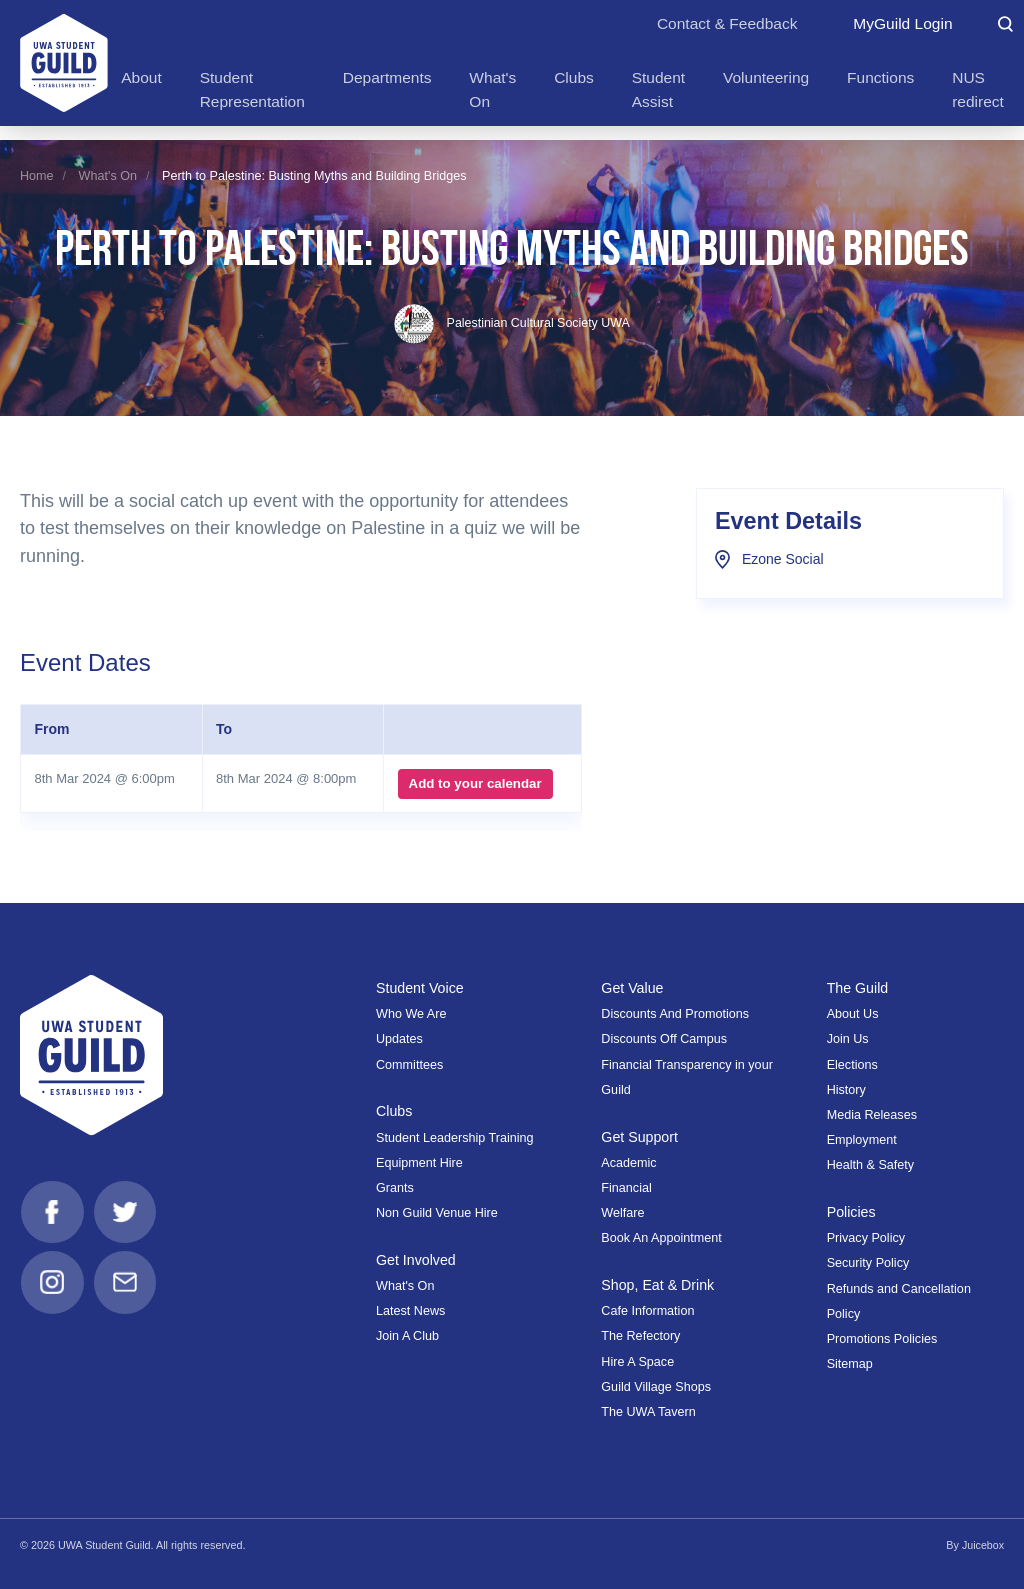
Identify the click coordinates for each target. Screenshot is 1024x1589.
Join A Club (407, 1336)
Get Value (632, 988)
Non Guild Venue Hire (437, 1213)
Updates (399, 1039)
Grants (395, 1188)
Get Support (640, 1137)
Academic (628, 1163)
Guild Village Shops (656, 1387)
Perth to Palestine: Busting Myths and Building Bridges (314, 176)
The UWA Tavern (648, 1412)
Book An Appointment (661, 1238)
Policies (852, 1212)
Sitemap (850, 1364)
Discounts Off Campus (664, 1039)
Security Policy (868, 1263)
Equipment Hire (419, 1163)
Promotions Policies (882, 1339)
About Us (853, 1014)
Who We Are (411, 1014)
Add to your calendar (474, 783)
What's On (108, 176)
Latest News (410, 1311)
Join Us (848, 1039)
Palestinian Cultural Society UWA (512, 323)
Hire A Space (637, 1362)
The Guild (858, 988)
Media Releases (872, 1115)
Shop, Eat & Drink (658, 1285)
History (846, 1090)
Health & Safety (871, 1165)
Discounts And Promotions (675, 1014)
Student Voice (420, 988)
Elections (852, 1065)
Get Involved (416, 1260)
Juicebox (982, 1545)
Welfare (622, 1213)
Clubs (394, 1111)
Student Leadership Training (455, 1138)
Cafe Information (647, 1311)
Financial (626, 1188)
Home (37, 176)
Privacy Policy (866, 1238)
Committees (409, 1065)
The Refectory (640, 1336)
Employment (862, 1140)
